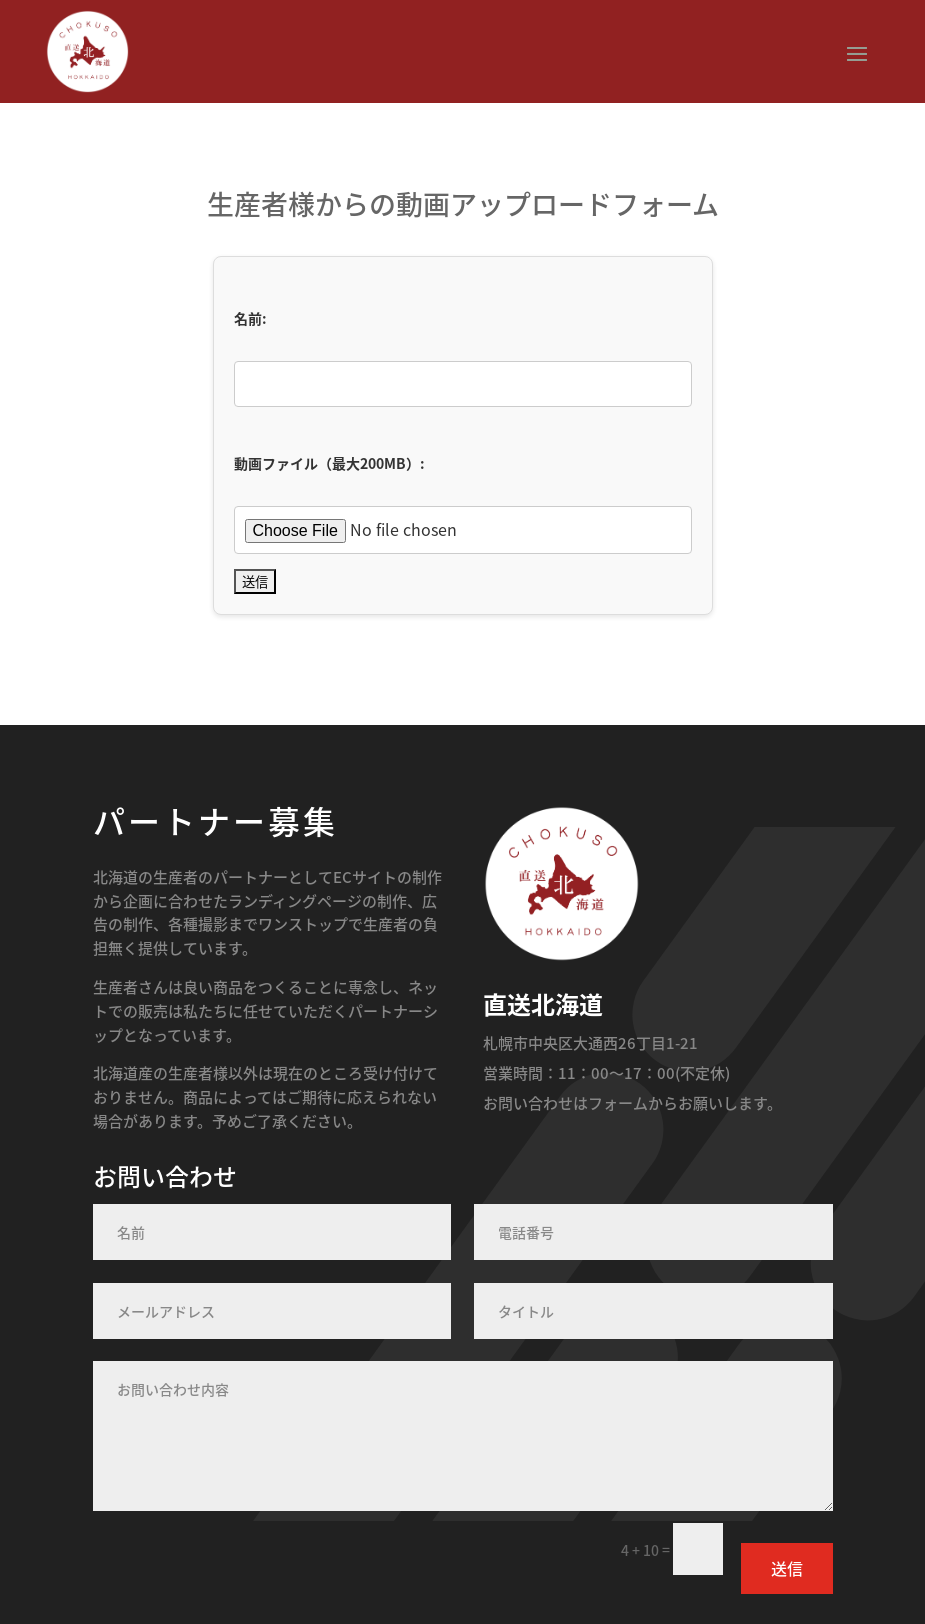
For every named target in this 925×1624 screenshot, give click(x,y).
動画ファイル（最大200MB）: (329, 463)
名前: (250, 318)
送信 (787, 1568)
